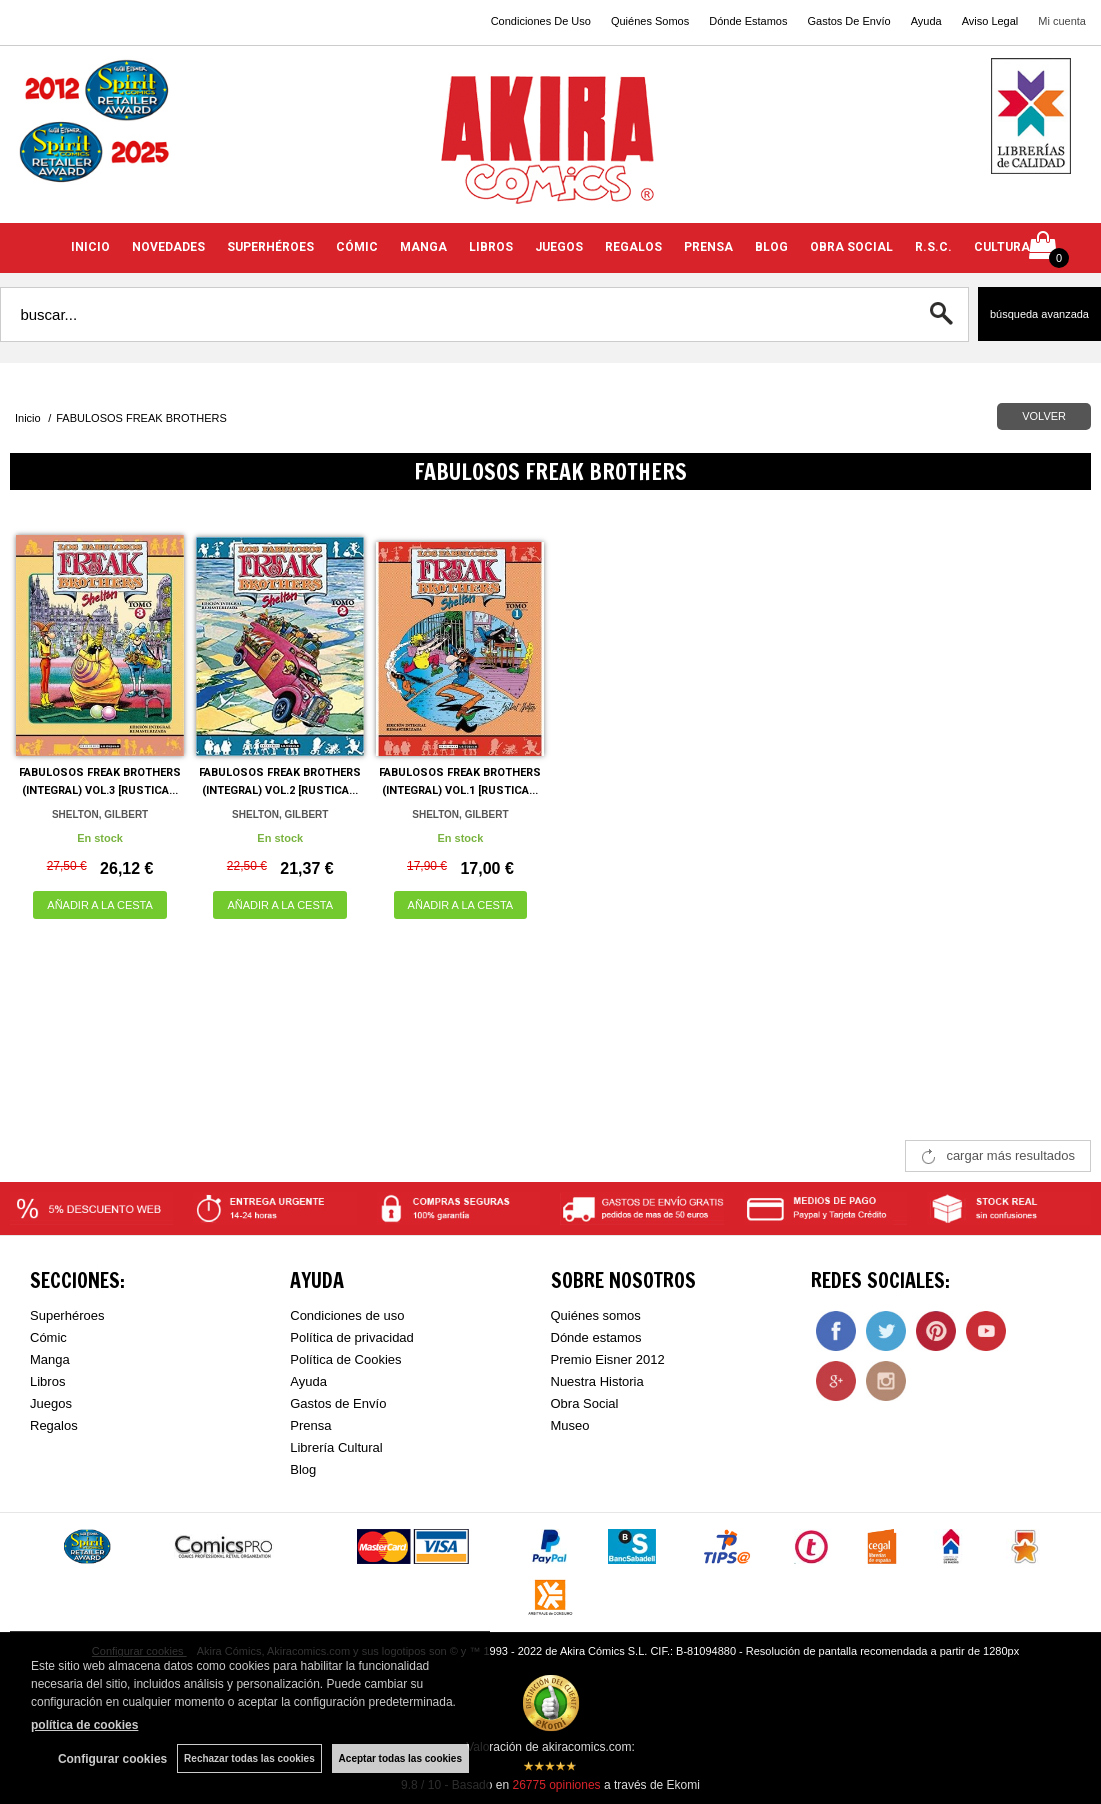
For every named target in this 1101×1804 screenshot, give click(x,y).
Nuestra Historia (597, 1381)
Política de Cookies (345, 1359)
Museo (570, 1425)
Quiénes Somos (650, 21)
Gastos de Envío (338, 1403)
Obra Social (585, 1403)
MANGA (423, 247)
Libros (47, 1381)
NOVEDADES (168, 247)
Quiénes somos (596, 1315)
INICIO (90, 247)
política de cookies (84, 1725)
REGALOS (633, 247)
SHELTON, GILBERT (100, 814)
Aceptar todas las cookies (400, 1758)
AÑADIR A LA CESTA (100, 905)
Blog (303, 1469)
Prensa (310, 1425)
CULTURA (1002, 247)
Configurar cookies (112, 1759)
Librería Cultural (336, 1447)
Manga (50, 1359)
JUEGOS (559, 247)
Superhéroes (67, 1315)
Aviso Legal (990, 21)
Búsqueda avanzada (1039, 314)
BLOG (771, 247)
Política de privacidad (352, 1337)
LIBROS (491, 247)
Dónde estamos (596, 1337)
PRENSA (708, 247)
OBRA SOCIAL (851, 247)
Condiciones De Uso (541, 21)
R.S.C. (933, 247)
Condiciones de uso (347, 1315)
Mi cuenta (1062, 21)
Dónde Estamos (748, 21)
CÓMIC (357, 247)
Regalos (54, 1425)
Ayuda (926, 21)
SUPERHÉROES (270, 247)
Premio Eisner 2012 (608, 1359)
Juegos (51, 1403)
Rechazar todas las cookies (249, 1758)
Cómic (48, 1337)
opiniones (556, 1785)
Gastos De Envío (848, 21)
